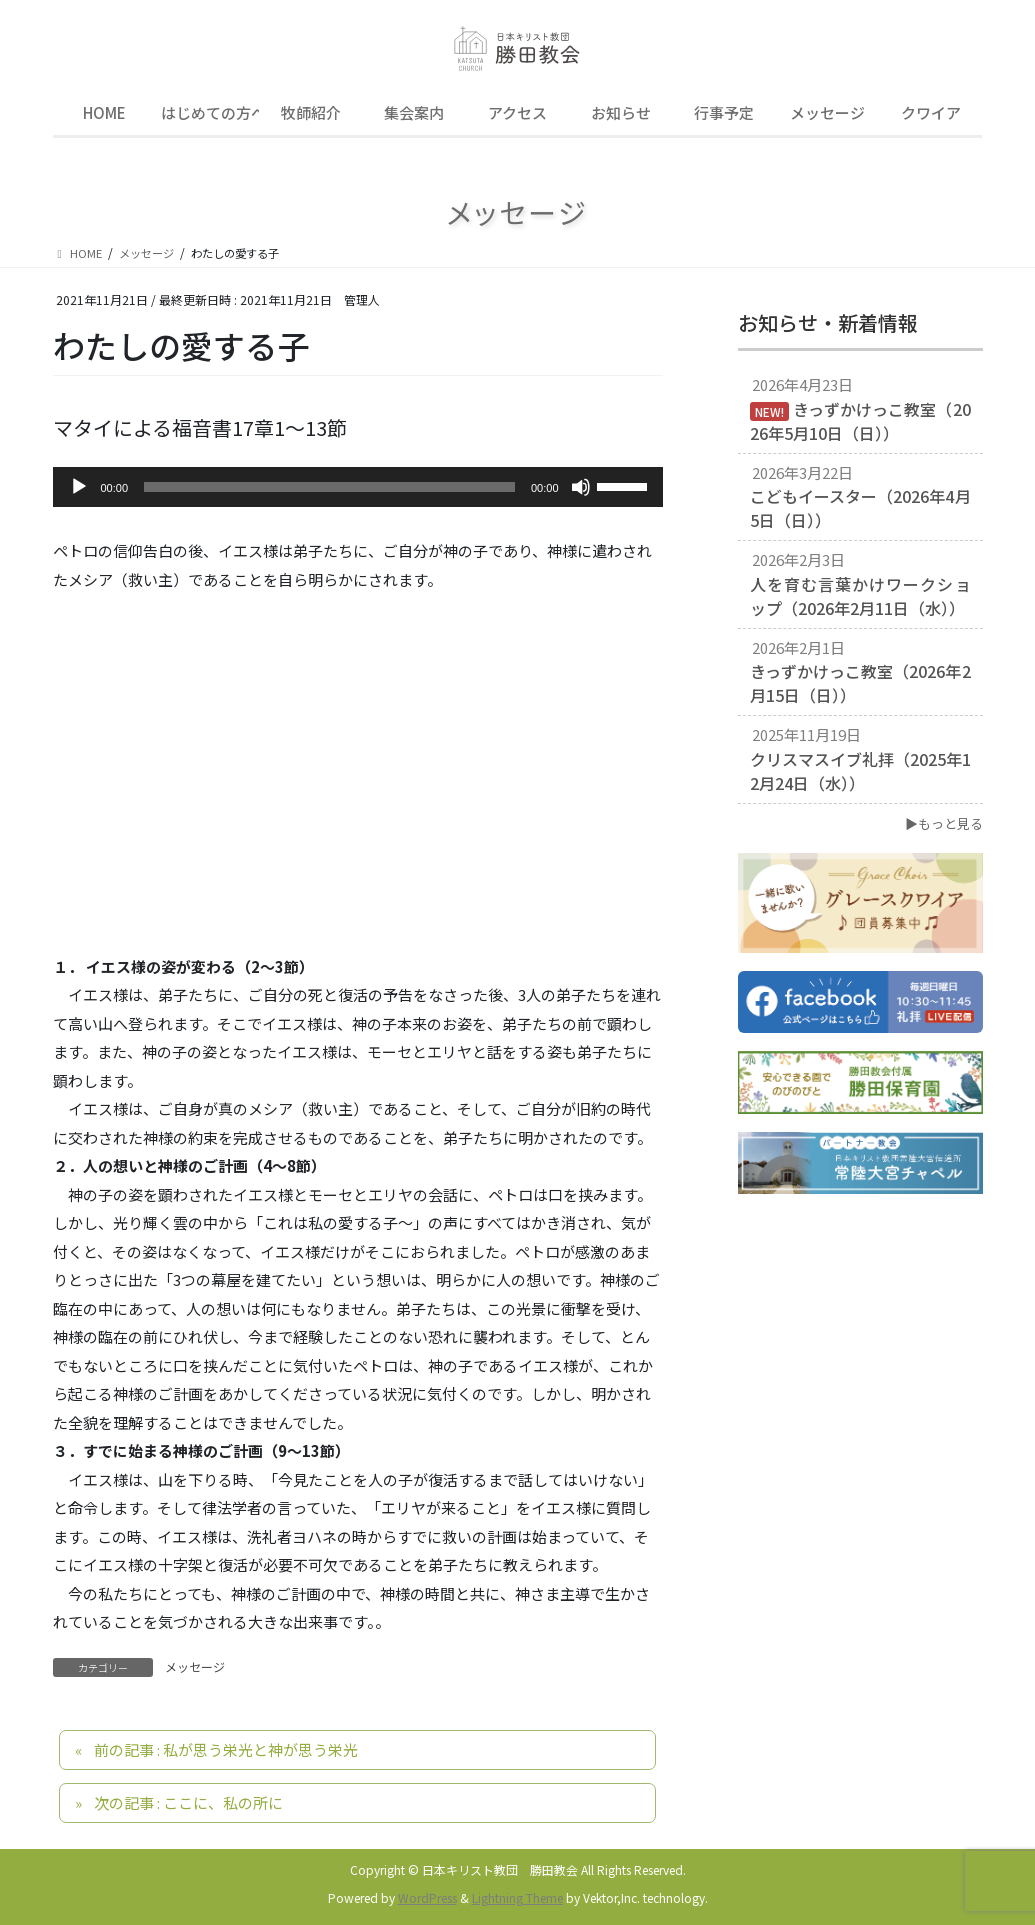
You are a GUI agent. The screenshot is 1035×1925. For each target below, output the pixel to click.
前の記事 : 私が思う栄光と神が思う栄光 (226, 1749)
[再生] (79, 487)
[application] (358, 487)
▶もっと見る (944, 823)
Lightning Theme (517, 1897)
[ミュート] (581, 487)
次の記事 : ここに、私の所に (188, 1802)
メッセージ (195, 1666)
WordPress (427, 1897)
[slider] (329, 487)
